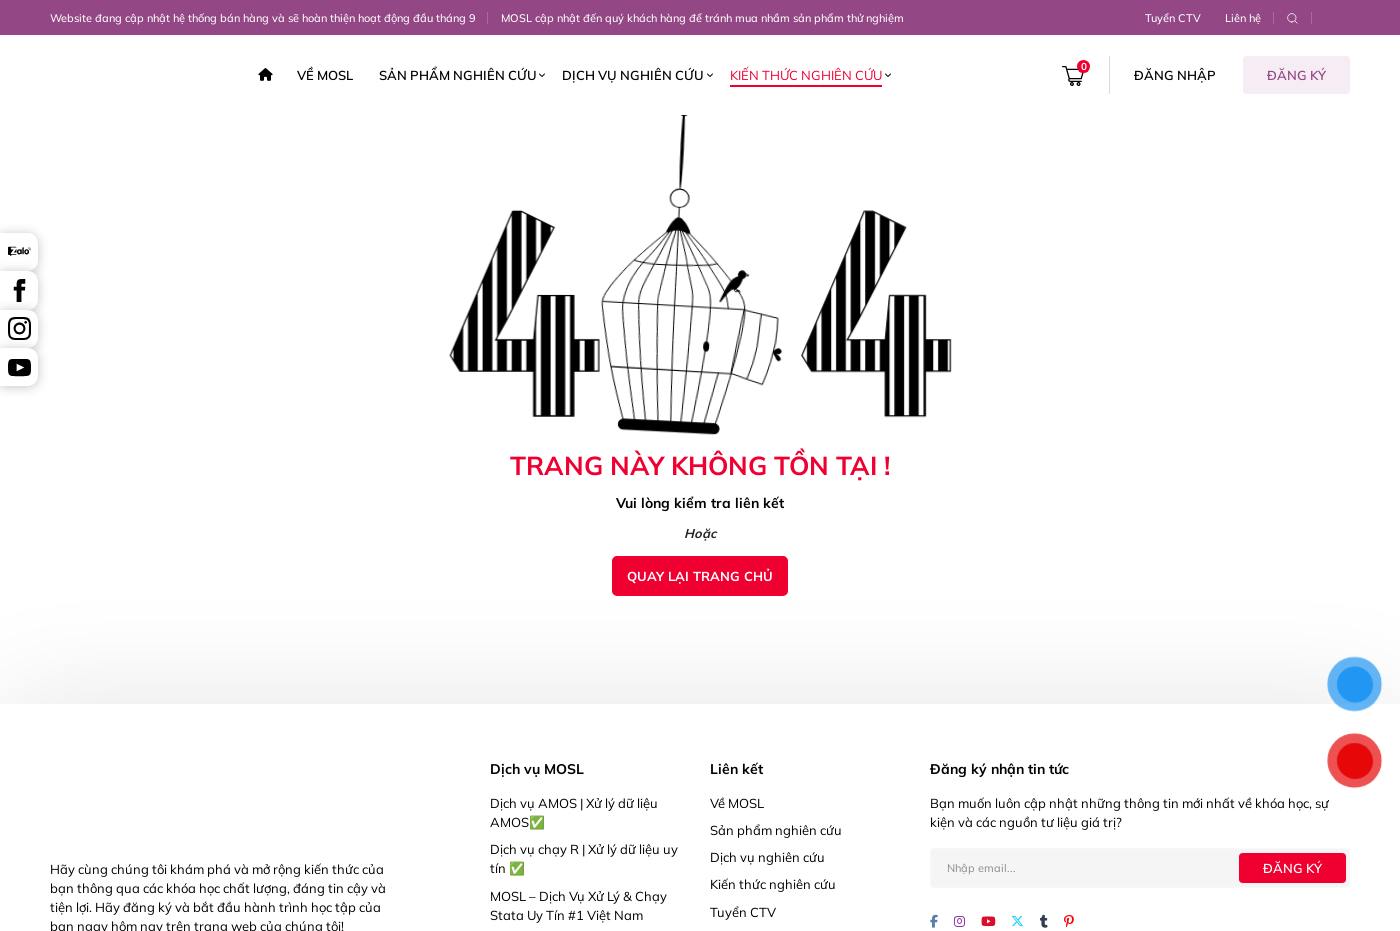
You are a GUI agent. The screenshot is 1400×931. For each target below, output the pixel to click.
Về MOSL (325, 75)
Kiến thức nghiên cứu (806, 75)
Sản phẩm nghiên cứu (458, 75)
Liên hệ (1243, 18)
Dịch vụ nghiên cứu (633, 75)
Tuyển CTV (1173, 18)
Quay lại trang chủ (700, 576)
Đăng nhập (1175, 75)
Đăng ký (1296, 75)
